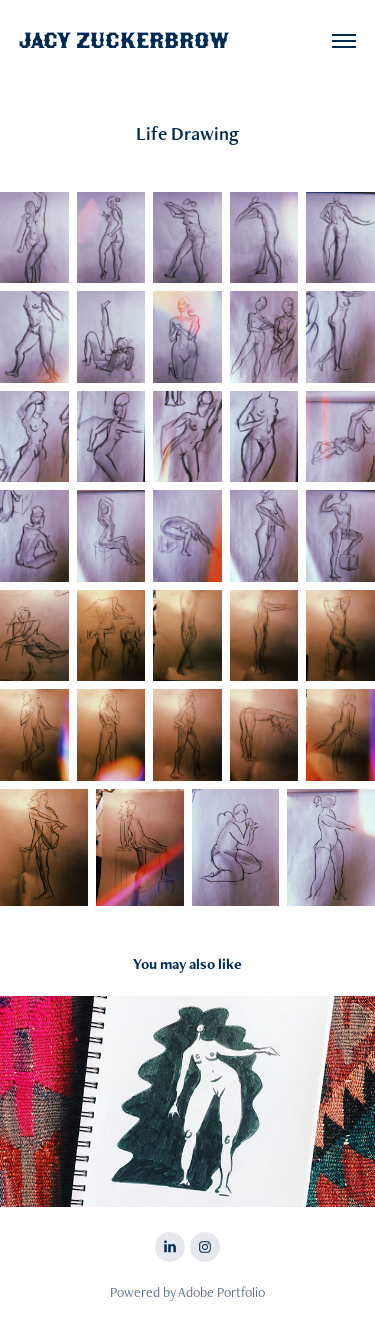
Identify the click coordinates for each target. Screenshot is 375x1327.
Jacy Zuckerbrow (124, 40)
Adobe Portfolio (221, 1292)
